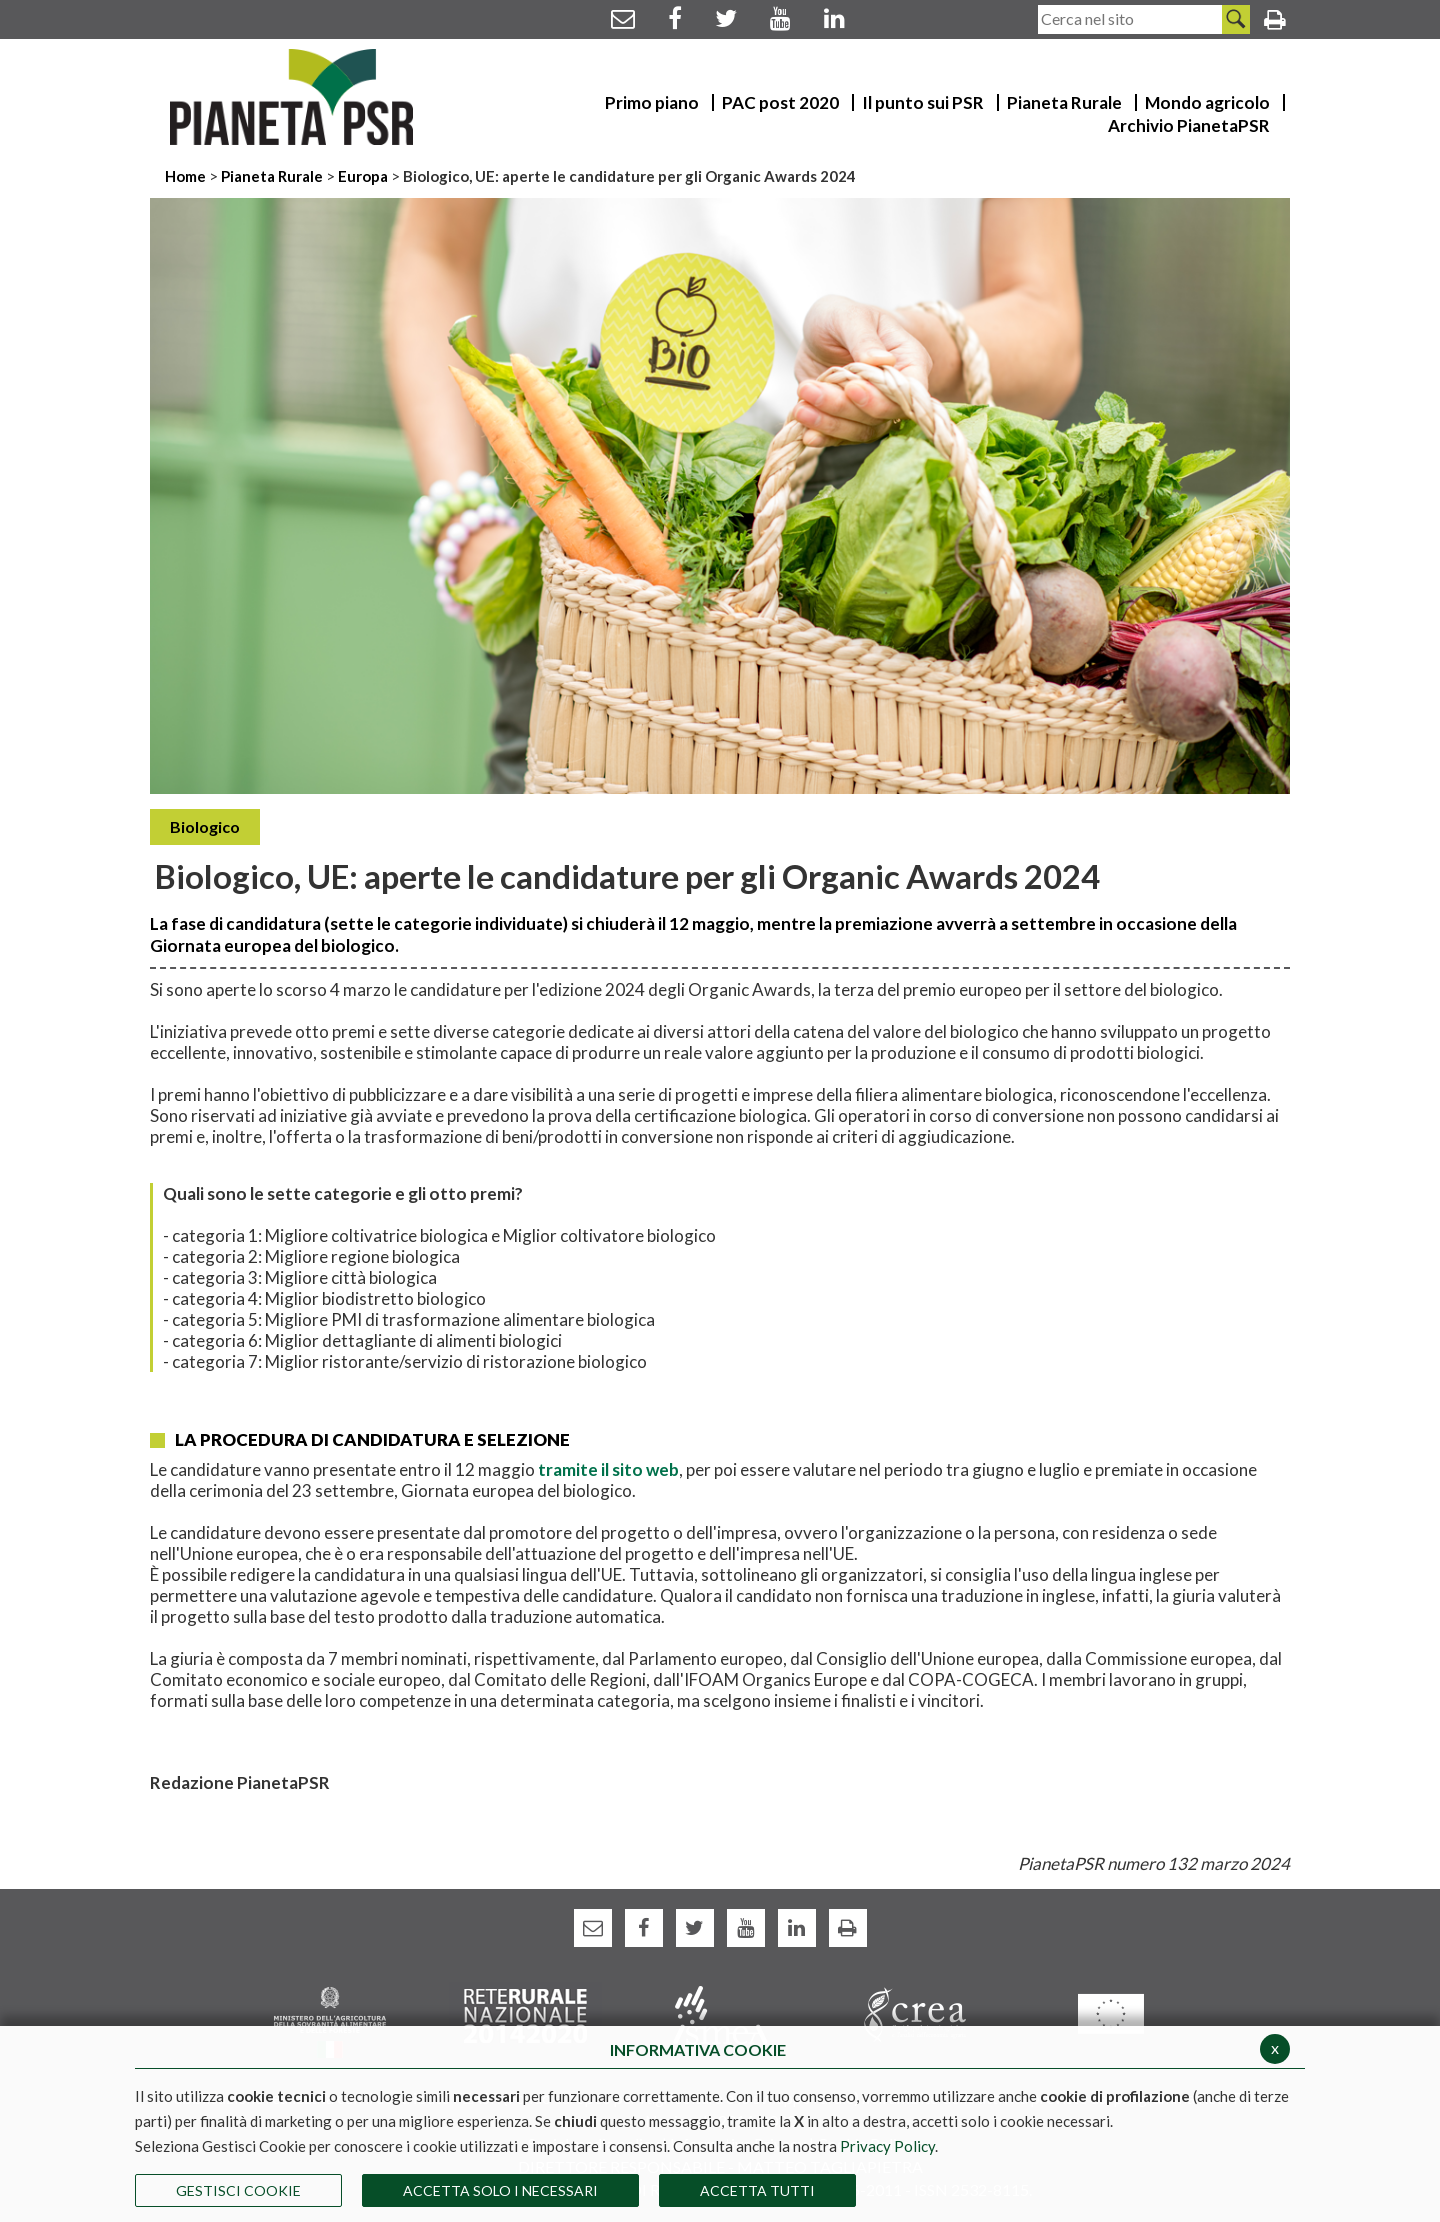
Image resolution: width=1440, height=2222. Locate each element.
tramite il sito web (607, 1469)
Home (187, 176)
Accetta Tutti (757, 2190)
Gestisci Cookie (238, 2190)
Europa (363, 176)
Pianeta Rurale (272, 176)
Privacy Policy (887, 2146)
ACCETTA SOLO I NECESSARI (500, 2190)
